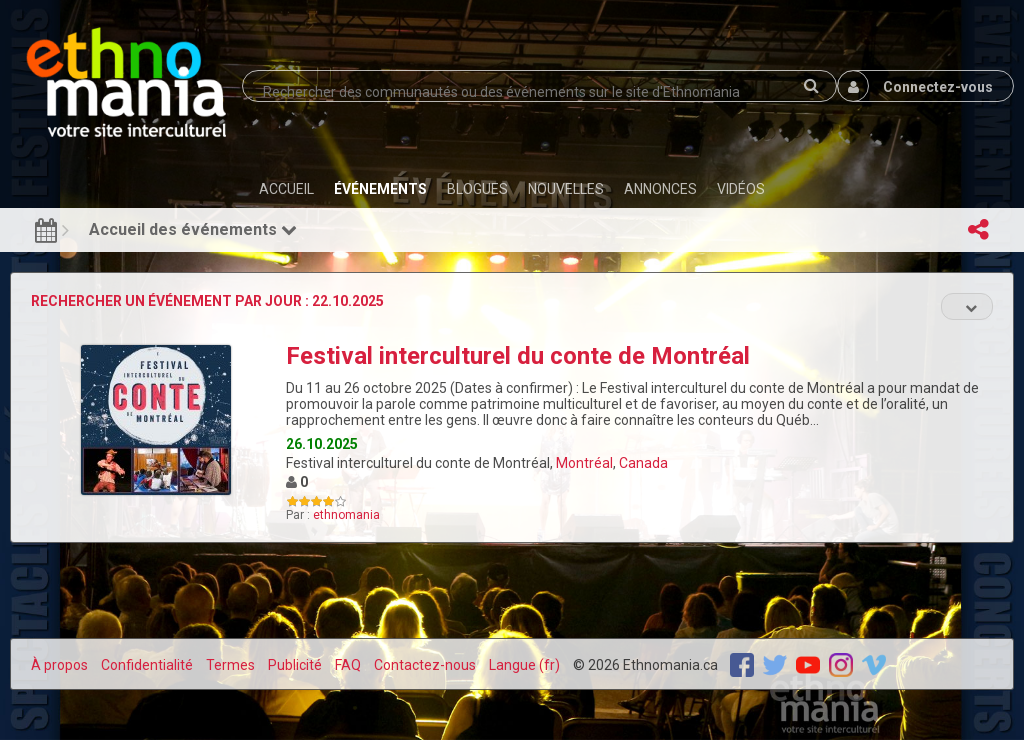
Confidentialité (147, 665)
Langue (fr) (524, 665)
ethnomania (346, 515)
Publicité (295, 665)
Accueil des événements (193, 229)
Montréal (584, 463)
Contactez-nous (425, 665)
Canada (643, 463)
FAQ (348, 665)
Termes (230, 665)
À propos (59, 665)
